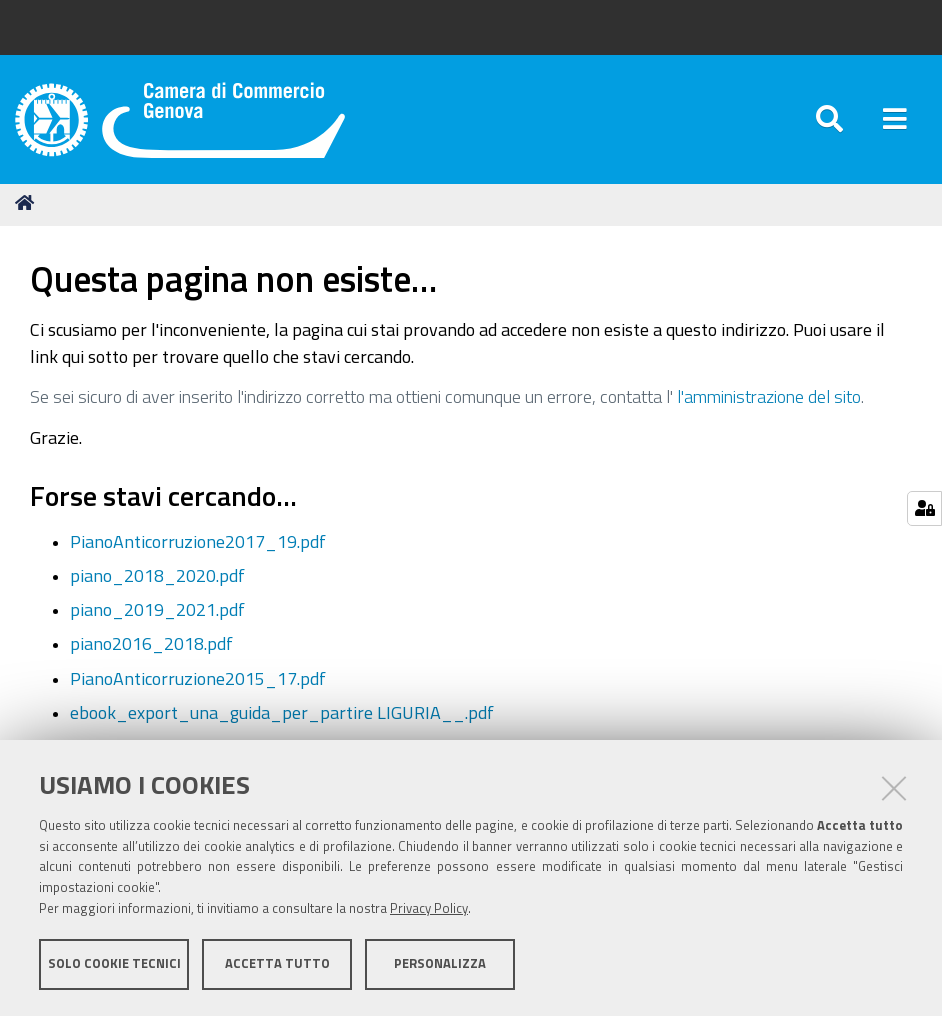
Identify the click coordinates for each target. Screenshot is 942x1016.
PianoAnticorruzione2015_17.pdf (198, 678)
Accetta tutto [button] (277, 963)
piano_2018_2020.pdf (157, 575)
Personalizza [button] (440, 963)
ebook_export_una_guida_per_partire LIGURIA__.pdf (282, 712)
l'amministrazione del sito (769, 396)
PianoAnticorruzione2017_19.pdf (198, 541)
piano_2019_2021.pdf (157, 609)
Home (28, 202)
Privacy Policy (429, 908)
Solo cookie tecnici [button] (114, 963)
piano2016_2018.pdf (151, 643)
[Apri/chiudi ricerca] (829, 119)
